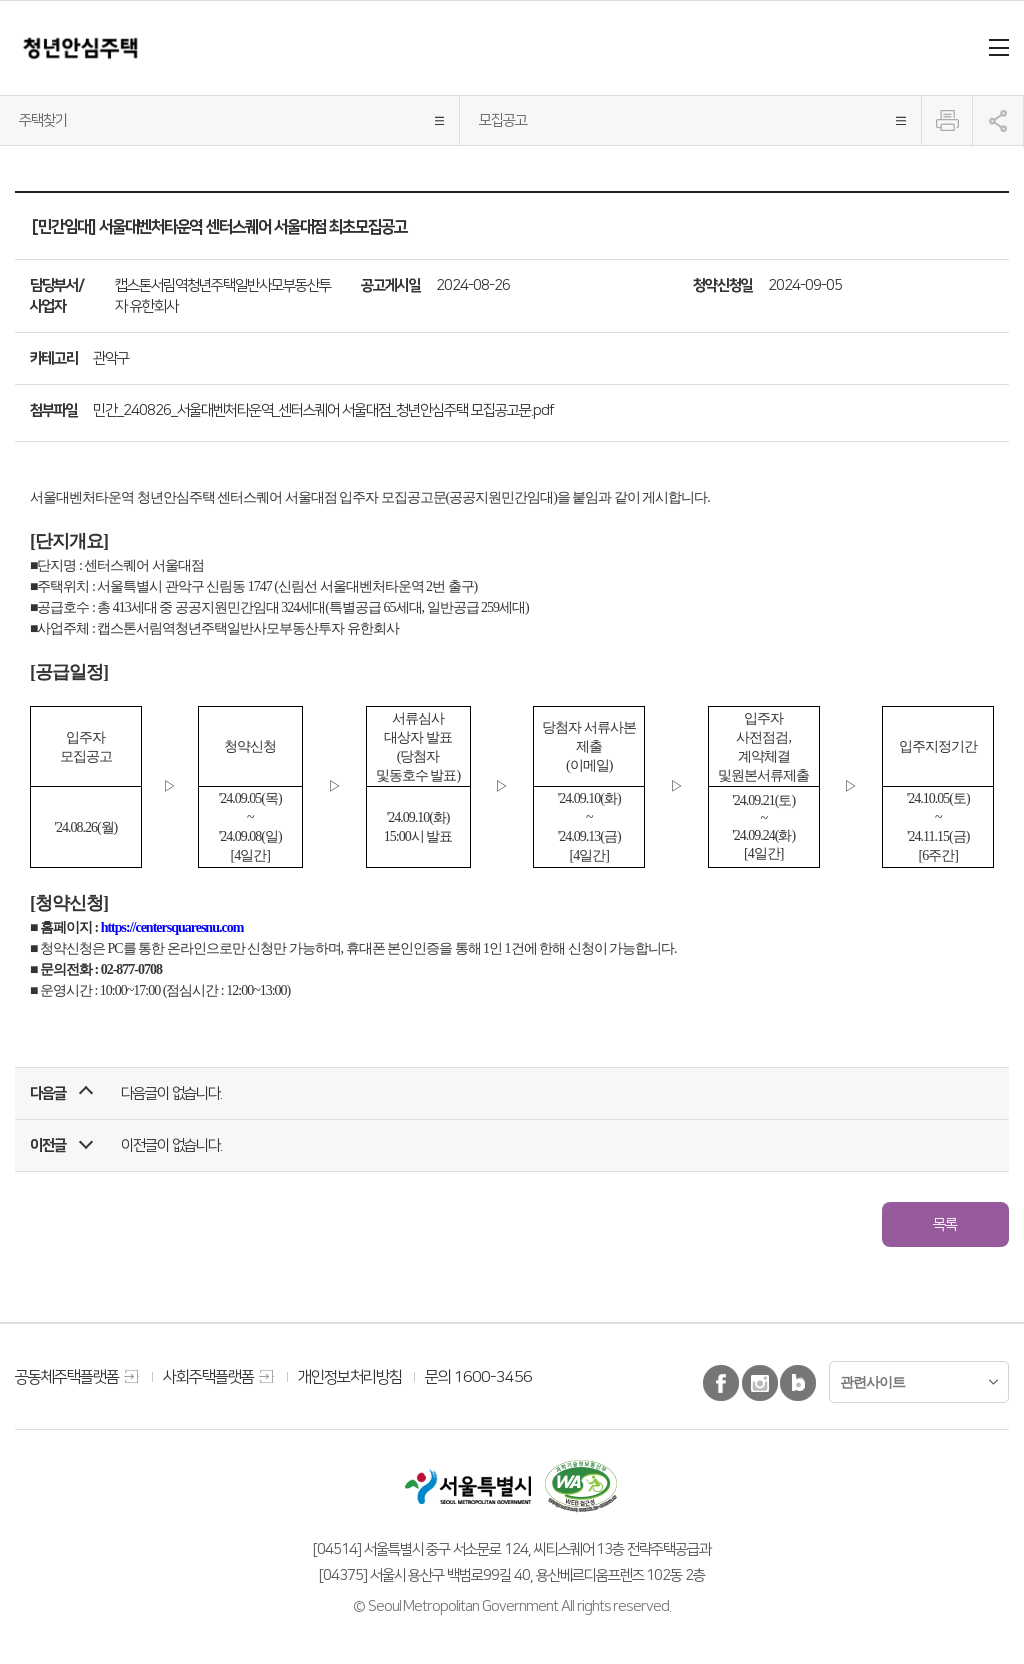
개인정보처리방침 (350, 1377)
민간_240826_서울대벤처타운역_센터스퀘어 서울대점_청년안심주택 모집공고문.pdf (323, 410)
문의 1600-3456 (478, 1377)
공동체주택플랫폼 (67, 1377)
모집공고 (503, 120)
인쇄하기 (947, 121)
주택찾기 (43, 120)
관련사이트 (872, 1382)
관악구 (111, 358)
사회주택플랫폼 (208, 1377)
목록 (945, 1224)
